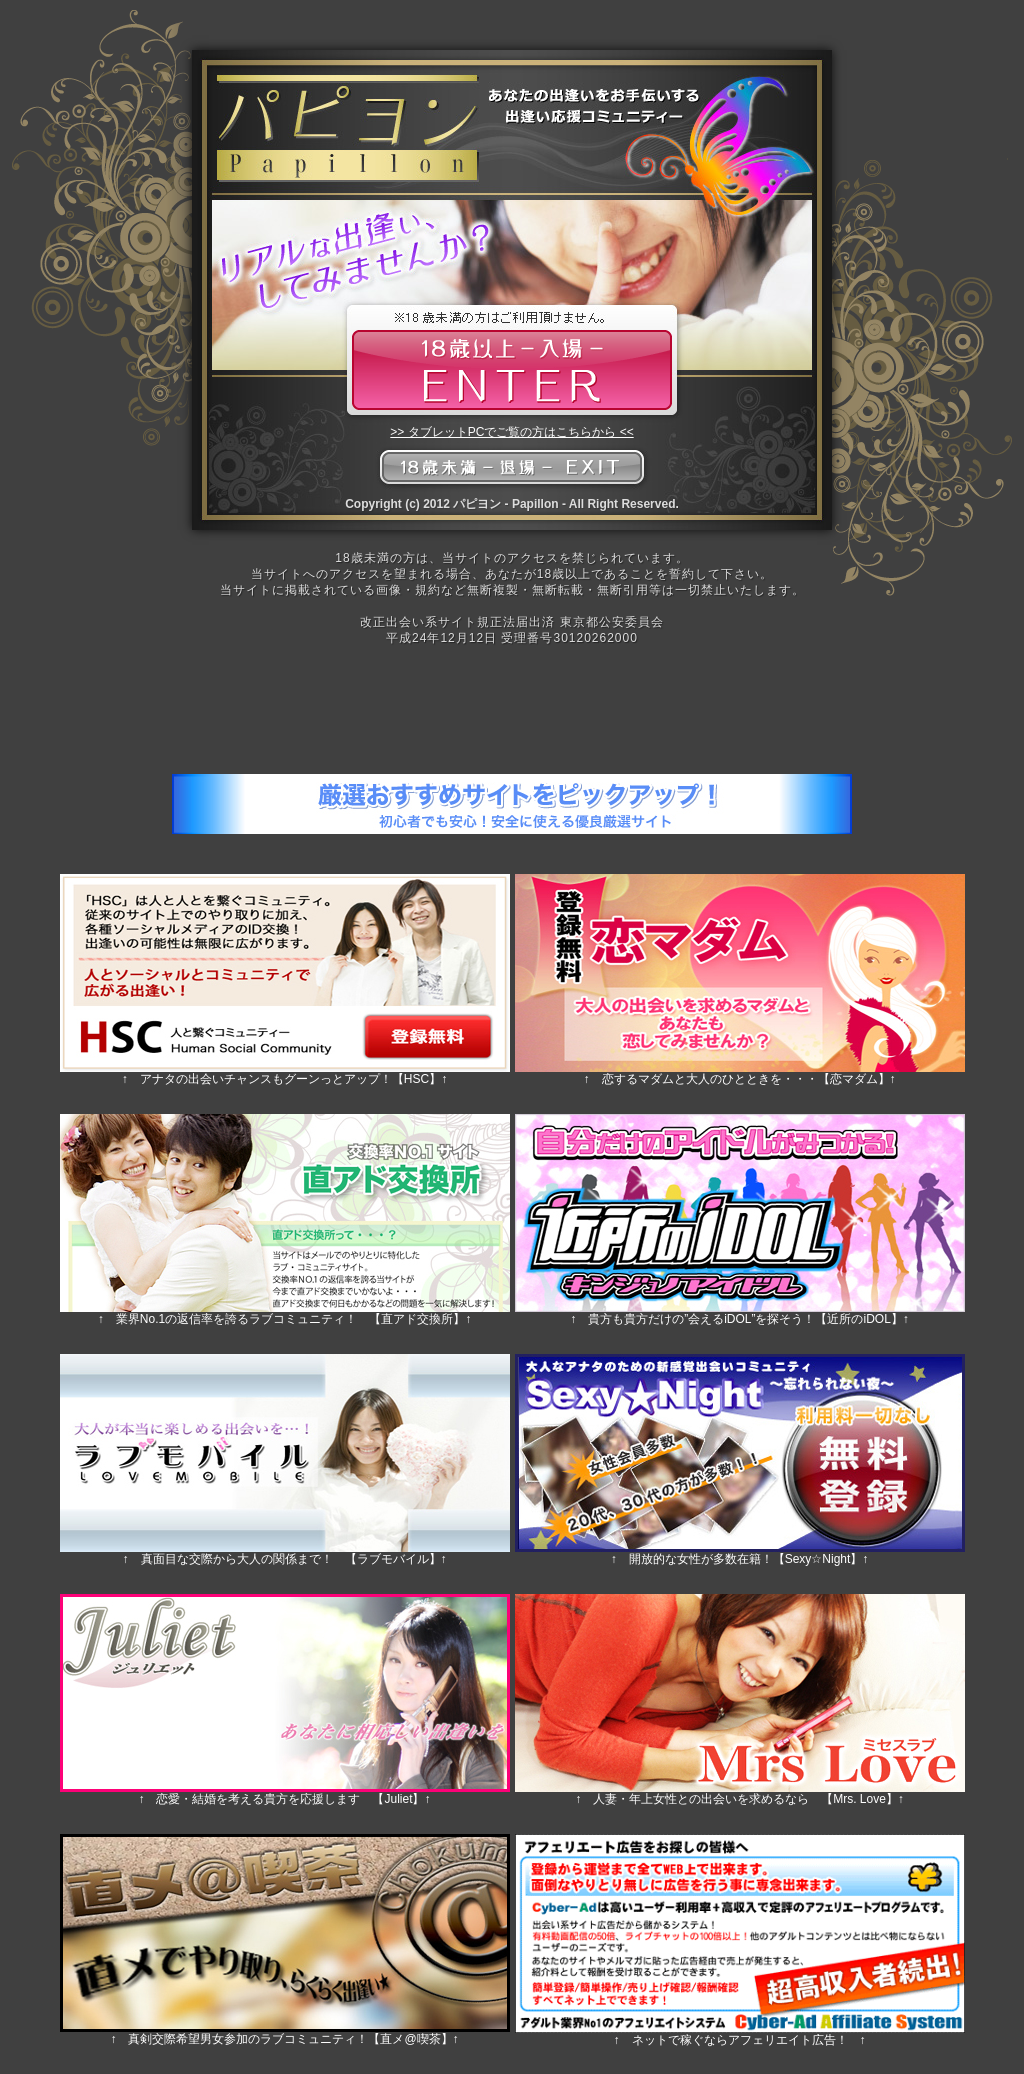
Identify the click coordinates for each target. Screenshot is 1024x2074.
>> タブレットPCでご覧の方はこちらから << (511, 432)
